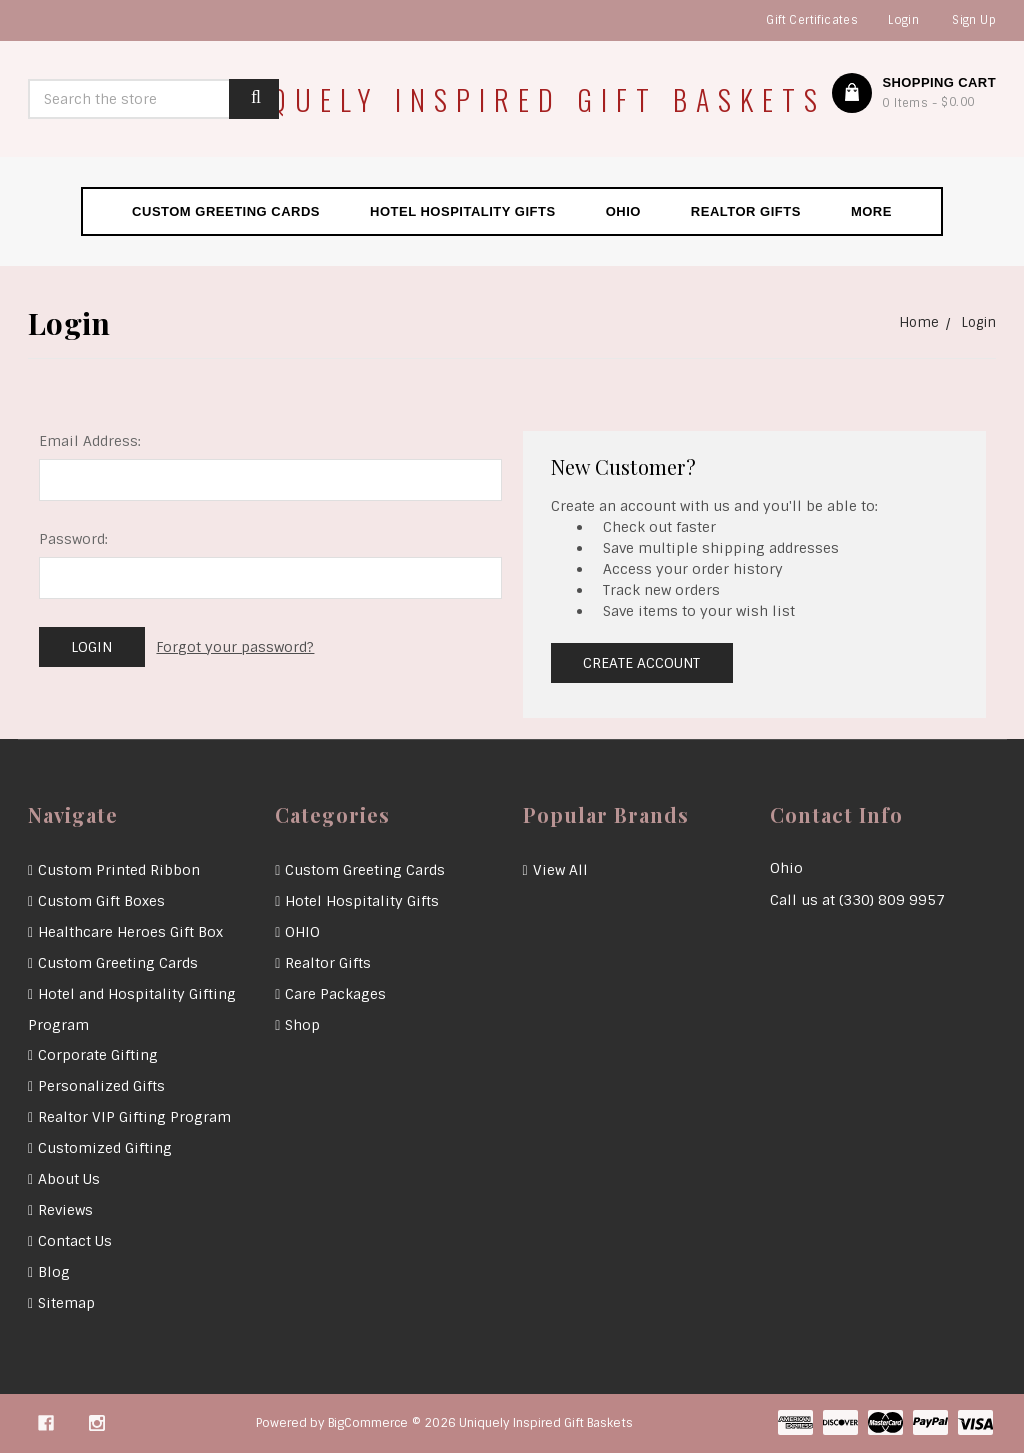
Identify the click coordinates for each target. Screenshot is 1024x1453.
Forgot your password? (235, 647)
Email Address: (90, 441)
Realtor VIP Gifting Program (134, 1117)
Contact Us (75, 1241)
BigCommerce (368, 1423)
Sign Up (974, 20)
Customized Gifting (105, 1148)
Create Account (641, 663)
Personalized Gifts (101, 1086)
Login (903, 20)
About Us (69, 1179)
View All (560, 870)
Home (919, 322)
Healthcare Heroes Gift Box (130, 932)
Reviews (65, 1210)
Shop (302, 1025)
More (871, 211)
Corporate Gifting (98, 1055)
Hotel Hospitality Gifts (463, 211)
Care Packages (335, 994)
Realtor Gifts (746, 211)
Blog (54, 1272)
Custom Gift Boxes (101, 901)
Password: (73, 539)
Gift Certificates (812, 20)
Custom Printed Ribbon (119, 870)
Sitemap (66, 1303)
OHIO (623, 211)
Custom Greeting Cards (226, 211)
